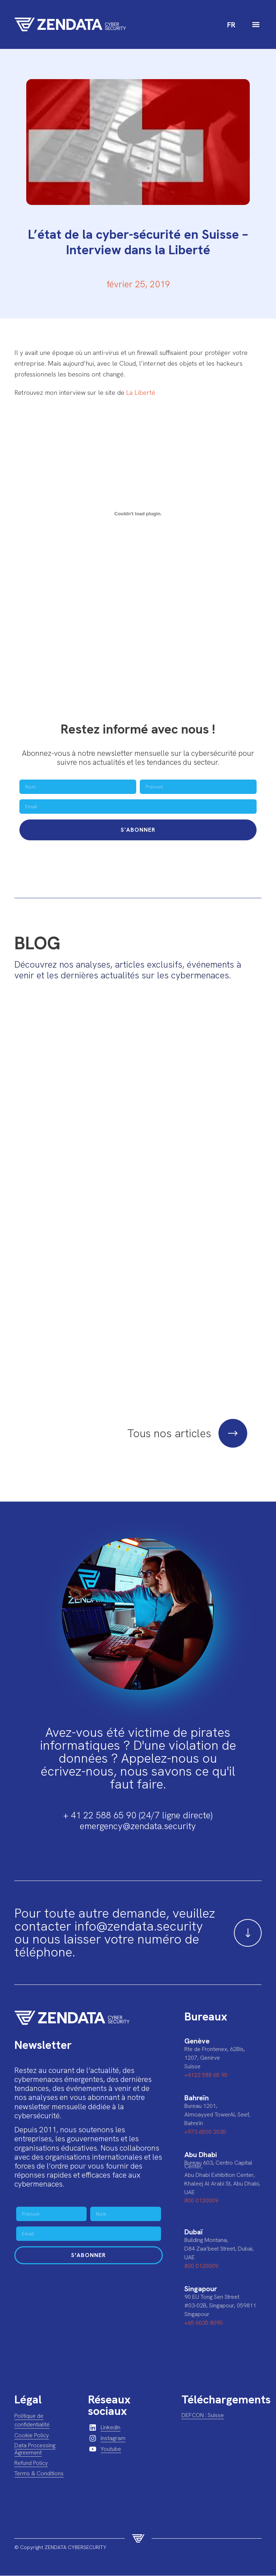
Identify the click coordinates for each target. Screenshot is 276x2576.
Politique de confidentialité (32, 2420)
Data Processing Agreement (34, 2449)
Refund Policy (31, 2463)
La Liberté (140, 392)
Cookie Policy (31, 2435)
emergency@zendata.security (138, 1826)
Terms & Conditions (39, 2473)
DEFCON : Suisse (202, 2415)
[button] (256, 25)
